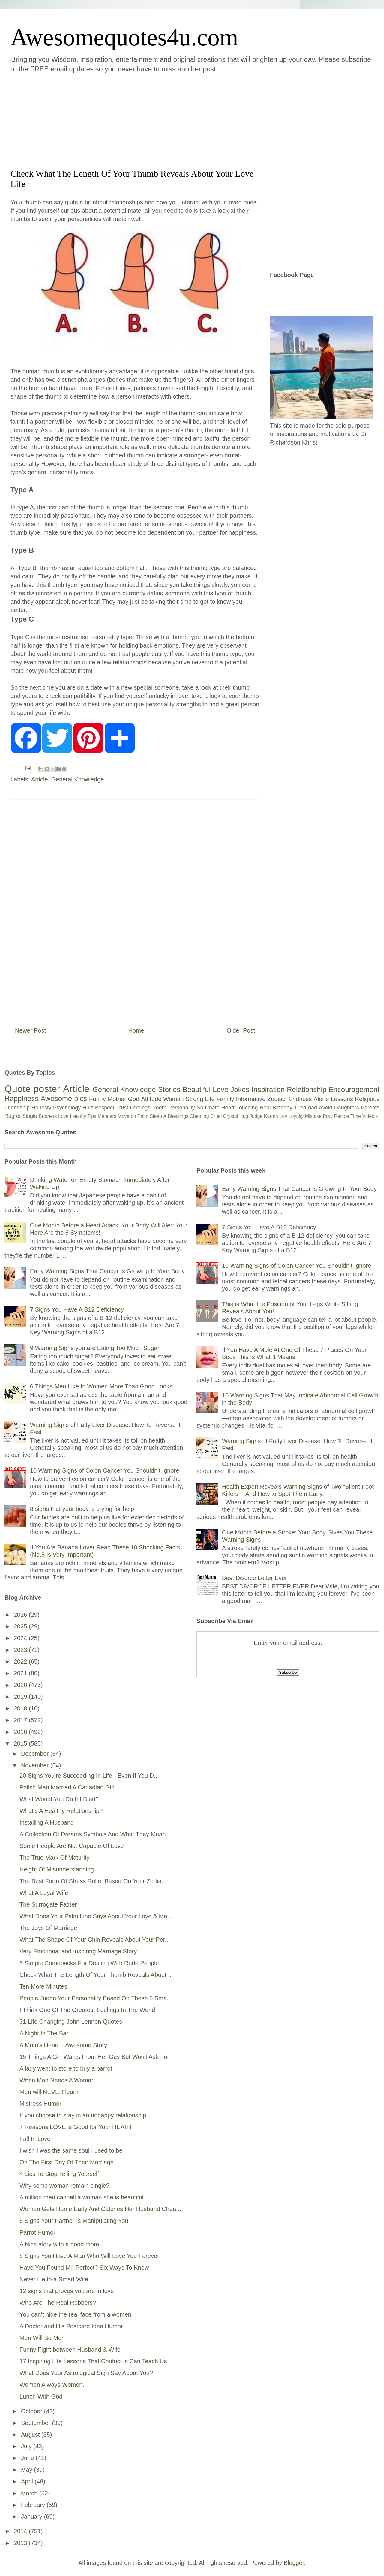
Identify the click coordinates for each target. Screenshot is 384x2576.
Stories (169, 1089)
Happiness (21, 1098)
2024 (21, 1638)
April (28, 2481)
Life (209, 1099)
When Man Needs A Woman (57, 2080)
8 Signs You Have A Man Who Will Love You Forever (89, 2256)
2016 (21, 1731)
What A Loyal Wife (44, 1892)
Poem (159, 1108)
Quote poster (32, 1088)
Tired (300, 1108)
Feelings (140, 1108)
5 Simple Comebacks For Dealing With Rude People (89, 1963)
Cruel (216, 1116)
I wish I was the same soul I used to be (71, 2150)
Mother (117, 1099)
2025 (21, 1626)
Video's (370, 1116)
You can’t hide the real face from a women (75, 2314)
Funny (97, 1099)
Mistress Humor (41, 2103)
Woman (173, 1099)
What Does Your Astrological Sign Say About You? (86, 2373)
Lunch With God (41, 2396)
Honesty (41, 1108)
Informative (251, 1099)
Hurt (87, 1108)
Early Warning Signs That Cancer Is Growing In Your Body (107, 1271)
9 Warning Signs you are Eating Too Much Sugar (94, 1348)
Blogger (294, 2562)
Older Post (241, 1030)
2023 (21, 1649)
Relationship (306, 1089)
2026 (21, 1614)
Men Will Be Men (42, 2338)
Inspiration (268, 1089)
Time (355, 1116)
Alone (321, 1099)
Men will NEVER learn (49, 2092)
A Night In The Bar (44, 2033)
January (32, 2516)
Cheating (199, 1116)
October (32, 2411)
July (27, 2446)
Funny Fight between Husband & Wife (70, 2349)
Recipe (341, 1116)
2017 (21, 1720)
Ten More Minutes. (44, 1986)
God (134, 1099)
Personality (181, 1108)
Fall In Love (35, 2138)
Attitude (151, 1099)
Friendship (17, 1108)
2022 (21, 1661)
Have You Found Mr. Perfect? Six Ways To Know (84, 2267)
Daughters (346, 1108)
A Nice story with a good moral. (61, 2244)
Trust (122, 1108)
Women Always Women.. (53, 2384)
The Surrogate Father (48, 1904)
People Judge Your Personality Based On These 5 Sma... (96, 1998)
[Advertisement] (120, 120)
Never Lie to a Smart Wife (54, 2279)
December (35, 1753)
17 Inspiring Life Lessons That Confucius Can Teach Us (93, 2361)
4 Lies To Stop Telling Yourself (59, 2174)
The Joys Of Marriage (48, 1928)
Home (136, 1030)
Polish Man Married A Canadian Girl (67, 1787)
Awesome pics (63, 1098)
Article (39, 779)
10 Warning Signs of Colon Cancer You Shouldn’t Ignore (104, 1470)
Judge (256, 1116)
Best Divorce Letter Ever (254, 1578)
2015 (21, 1743)
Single (29, 1116)
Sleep (156, 1116)
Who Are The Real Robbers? (58, 2302)
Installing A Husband (47, 1822)
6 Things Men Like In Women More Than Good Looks (101, 1386)
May (27, 2469)
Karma (271, 1116)
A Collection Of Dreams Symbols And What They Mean (93, 1834)
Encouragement (354, 1089)
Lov (283, 1116)
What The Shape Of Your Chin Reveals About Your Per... (95, 1939)
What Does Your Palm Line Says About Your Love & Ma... (96, 1916)
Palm (142, 1116)
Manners (107, 1116)
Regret (12, 1116)
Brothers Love (54, 1116)
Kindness (299, 1099)
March (30, 2493)
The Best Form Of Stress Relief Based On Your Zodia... (93, 1881)
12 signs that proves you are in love (67, 2291)
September (36, 2423)
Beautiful (197, 1089)
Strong (194, 1099)
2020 (21, 1685)
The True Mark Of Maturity (54, 1857)
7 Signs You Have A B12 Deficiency (77, 1309)
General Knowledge (77, 779)
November (35, 1765)
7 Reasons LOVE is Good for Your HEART (76, 2127)
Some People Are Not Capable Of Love (72, 1846)
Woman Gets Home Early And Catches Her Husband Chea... (100, 2209)
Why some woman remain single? (65, 2185)
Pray (328, 1116)
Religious (367, 1099)
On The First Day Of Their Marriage (67, 2162)
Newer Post (30, 1030)
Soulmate (208, 1108)
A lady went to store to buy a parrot (66, 2068)
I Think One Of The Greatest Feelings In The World (87, 2010)
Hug (243, 1116)
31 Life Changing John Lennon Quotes (71, 2021)
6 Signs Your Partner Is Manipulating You (74, 2220)
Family (225, 1099)
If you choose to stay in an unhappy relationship (83, 2115)
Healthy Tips (83, 1116)
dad (312, 1108)
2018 (21, 1708)
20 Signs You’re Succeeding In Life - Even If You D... (89, 1775)
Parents (370, 1108)
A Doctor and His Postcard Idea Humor (71, 2326)
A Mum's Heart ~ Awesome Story (63, 2045)
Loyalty (296, 1116)
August (31, 2434)
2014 (21, 2531)
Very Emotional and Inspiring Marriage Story (78, 1951)
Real (265, 1108)
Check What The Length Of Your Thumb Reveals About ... (96, 1974)
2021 (21, 1673)
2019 (21, 1696)
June (28, 2458)
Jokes (239, 1089)
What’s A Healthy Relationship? (61, 1810)
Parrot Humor (38, 2232)
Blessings (178, 1116)
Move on (127, 1116)
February (34, 2505)
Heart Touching (239, 1108)
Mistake (313, 1116)
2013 (21, 2543)
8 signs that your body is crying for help (82, 1509)
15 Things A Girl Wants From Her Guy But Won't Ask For (94, 2056)
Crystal (230, 1116)
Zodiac (276, 1099)
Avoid (325, 1108)
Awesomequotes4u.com (124, 37)
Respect (104, 1108)
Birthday (282, 1108)
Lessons (342, 1099)
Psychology (67, 1108)
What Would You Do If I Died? (59, 1799)
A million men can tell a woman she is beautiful (82, 2197)
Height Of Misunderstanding (57, 1869)
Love (220, 1089)
